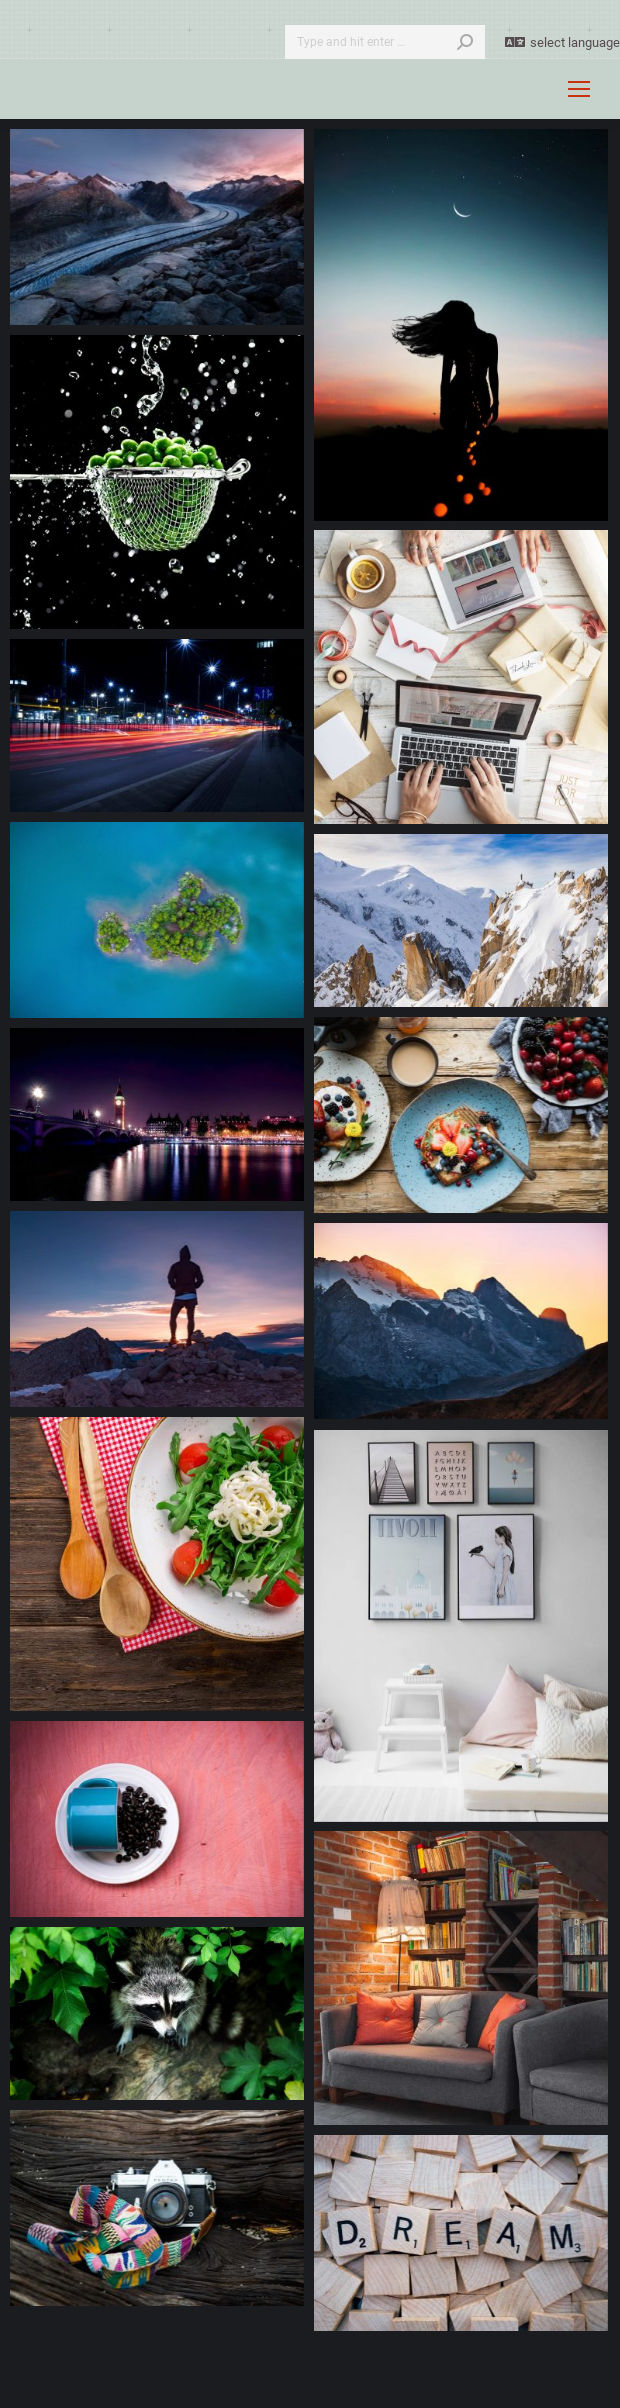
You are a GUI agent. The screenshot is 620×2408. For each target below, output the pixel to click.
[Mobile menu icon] (579, 89)
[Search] (385, 42)
